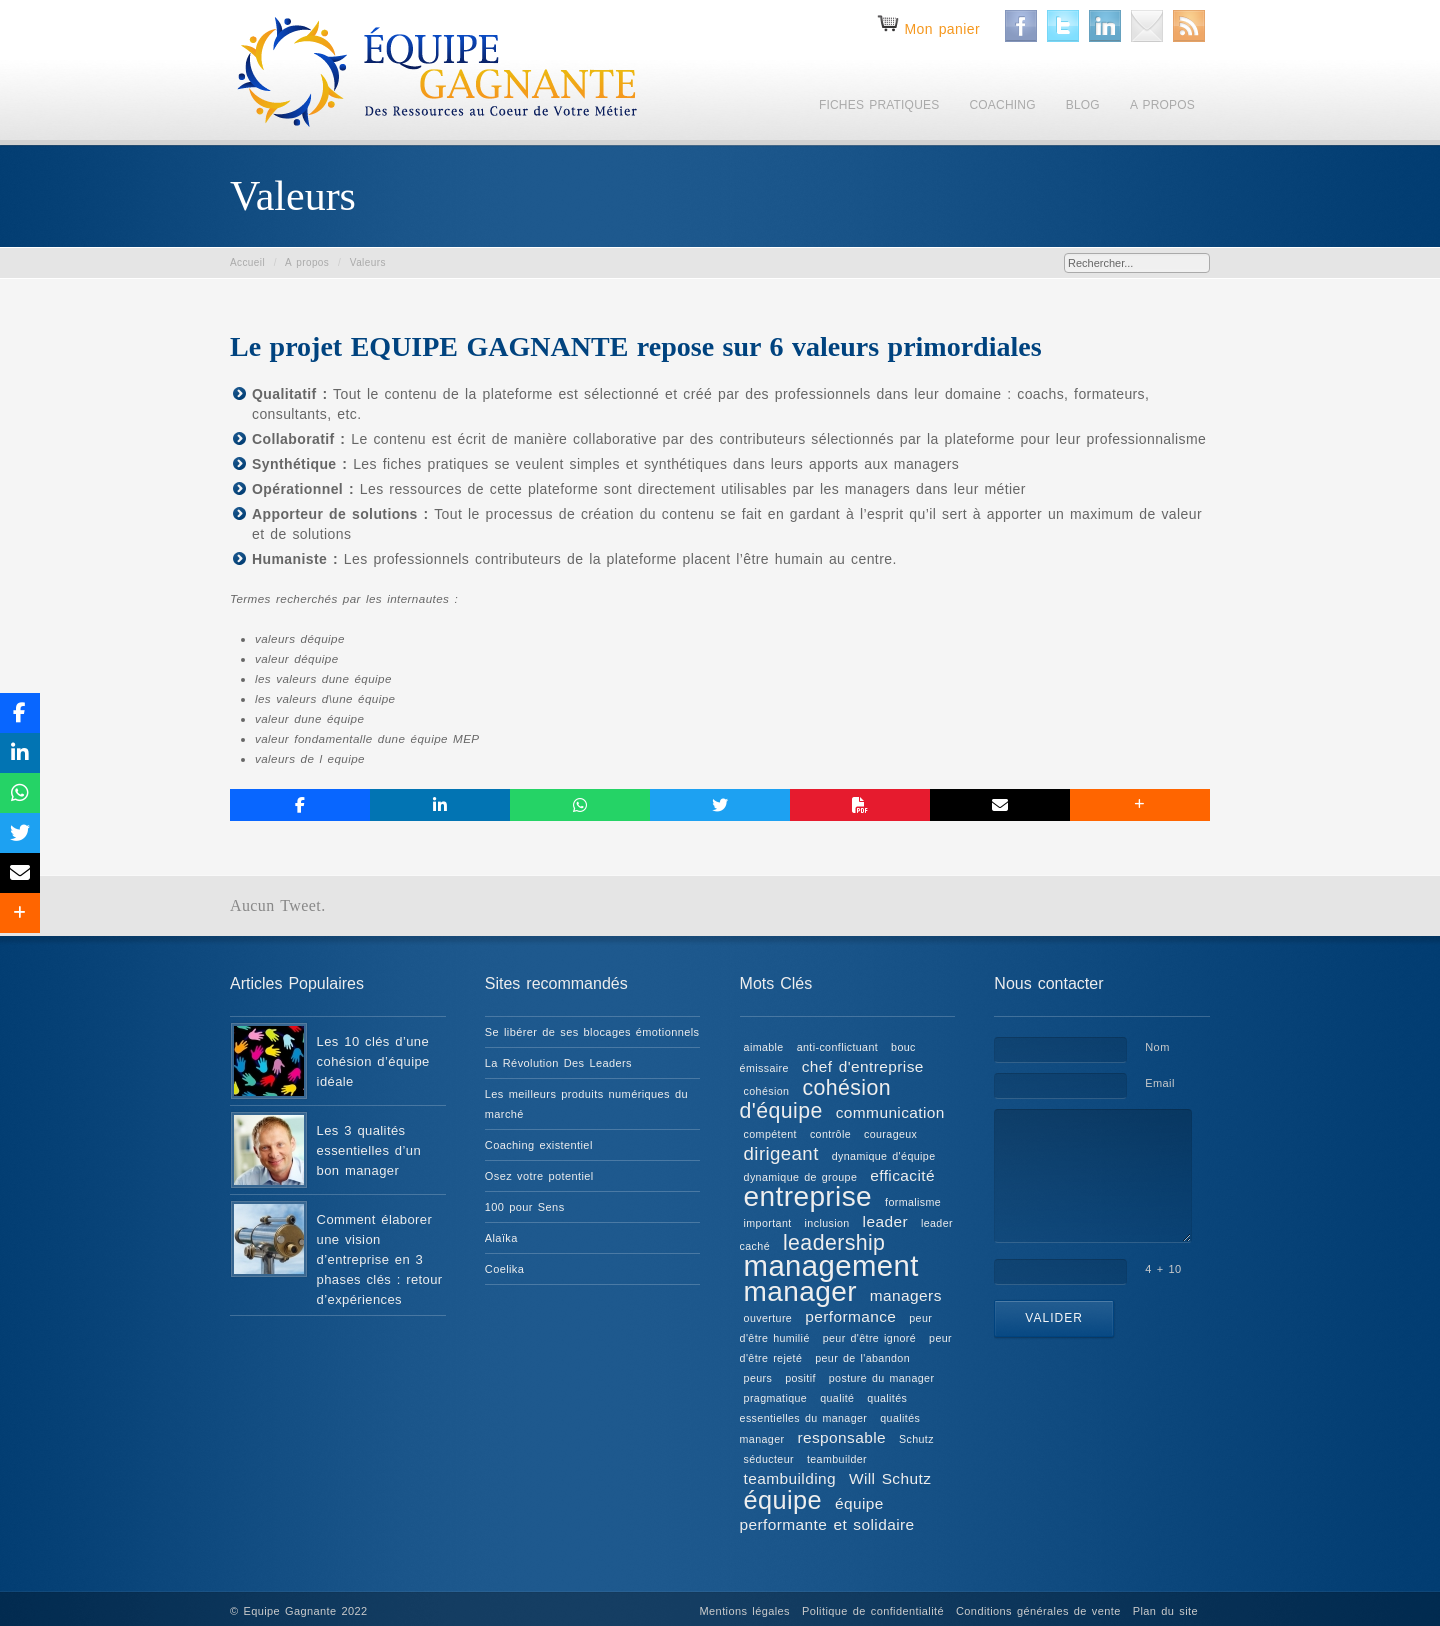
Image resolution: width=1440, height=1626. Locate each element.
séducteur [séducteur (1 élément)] (769, 1459)
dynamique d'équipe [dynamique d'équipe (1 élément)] (884, 1156)
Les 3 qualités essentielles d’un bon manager (369, 1150)
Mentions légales (745, 1611)
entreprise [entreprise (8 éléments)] (808, 1196)
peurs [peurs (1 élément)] (758, 1378)
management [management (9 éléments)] (831, 1265)
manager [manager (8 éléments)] (800, 1291)
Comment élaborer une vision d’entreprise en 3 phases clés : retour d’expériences (380, 1259)
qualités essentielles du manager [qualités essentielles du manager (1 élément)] (824, 1408)
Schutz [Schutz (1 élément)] (916, 1439)
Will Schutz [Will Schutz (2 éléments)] (890, 1478)
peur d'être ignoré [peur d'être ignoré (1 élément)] (869, 1338)
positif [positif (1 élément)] (800, 1378)
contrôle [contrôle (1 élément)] (830, 1134)
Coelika (505, 1269)
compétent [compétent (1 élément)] (770, 1134)
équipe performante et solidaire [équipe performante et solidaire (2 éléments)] (827, 1514)
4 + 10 (1163, 1269)
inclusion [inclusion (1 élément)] (827, 1223)
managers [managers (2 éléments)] (906, 1295)
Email (1160, 1083)
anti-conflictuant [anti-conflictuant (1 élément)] (837, 1047)
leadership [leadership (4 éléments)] (834, 1243)
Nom (1157, 1047)
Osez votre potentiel (539, 1176)
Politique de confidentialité (873, 1611)
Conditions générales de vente (1038, 1611)
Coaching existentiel (539, 1145)
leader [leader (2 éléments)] (885, 1221)
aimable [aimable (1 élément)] (764, 1047)
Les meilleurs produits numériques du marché (586, 1104)
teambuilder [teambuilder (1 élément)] (837, 1459)
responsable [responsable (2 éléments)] (841, 1437)
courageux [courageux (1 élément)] (890, 1134)
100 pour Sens (525, 1207)
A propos (307, 262)
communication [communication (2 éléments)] (890, 1112)
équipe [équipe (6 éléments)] (783, 1500)
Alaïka (501, 1238)
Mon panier (942, 29)
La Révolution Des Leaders (558, 1063)
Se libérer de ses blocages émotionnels (592, 1032)
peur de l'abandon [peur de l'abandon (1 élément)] (862, 1358)
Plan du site (1165, 1611)
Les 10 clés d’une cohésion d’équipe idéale (373, 1061)
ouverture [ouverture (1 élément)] (768, 1318)
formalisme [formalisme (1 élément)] (913, 1202)
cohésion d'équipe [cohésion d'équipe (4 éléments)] (815, 1099)
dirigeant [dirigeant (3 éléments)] (781, 1153)
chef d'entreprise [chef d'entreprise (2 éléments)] (863, 1066)
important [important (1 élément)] (768, 1223)
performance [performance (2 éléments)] (850, 1316)
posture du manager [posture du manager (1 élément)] (882, 1378)
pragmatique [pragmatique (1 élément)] (776, 1398)
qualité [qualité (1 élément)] (837, 1398)
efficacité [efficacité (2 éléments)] (902, 1175)
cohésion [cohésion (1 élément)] (767, 1091)
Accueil (247, 262)
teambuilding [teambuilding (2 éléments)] (790, 1478)
